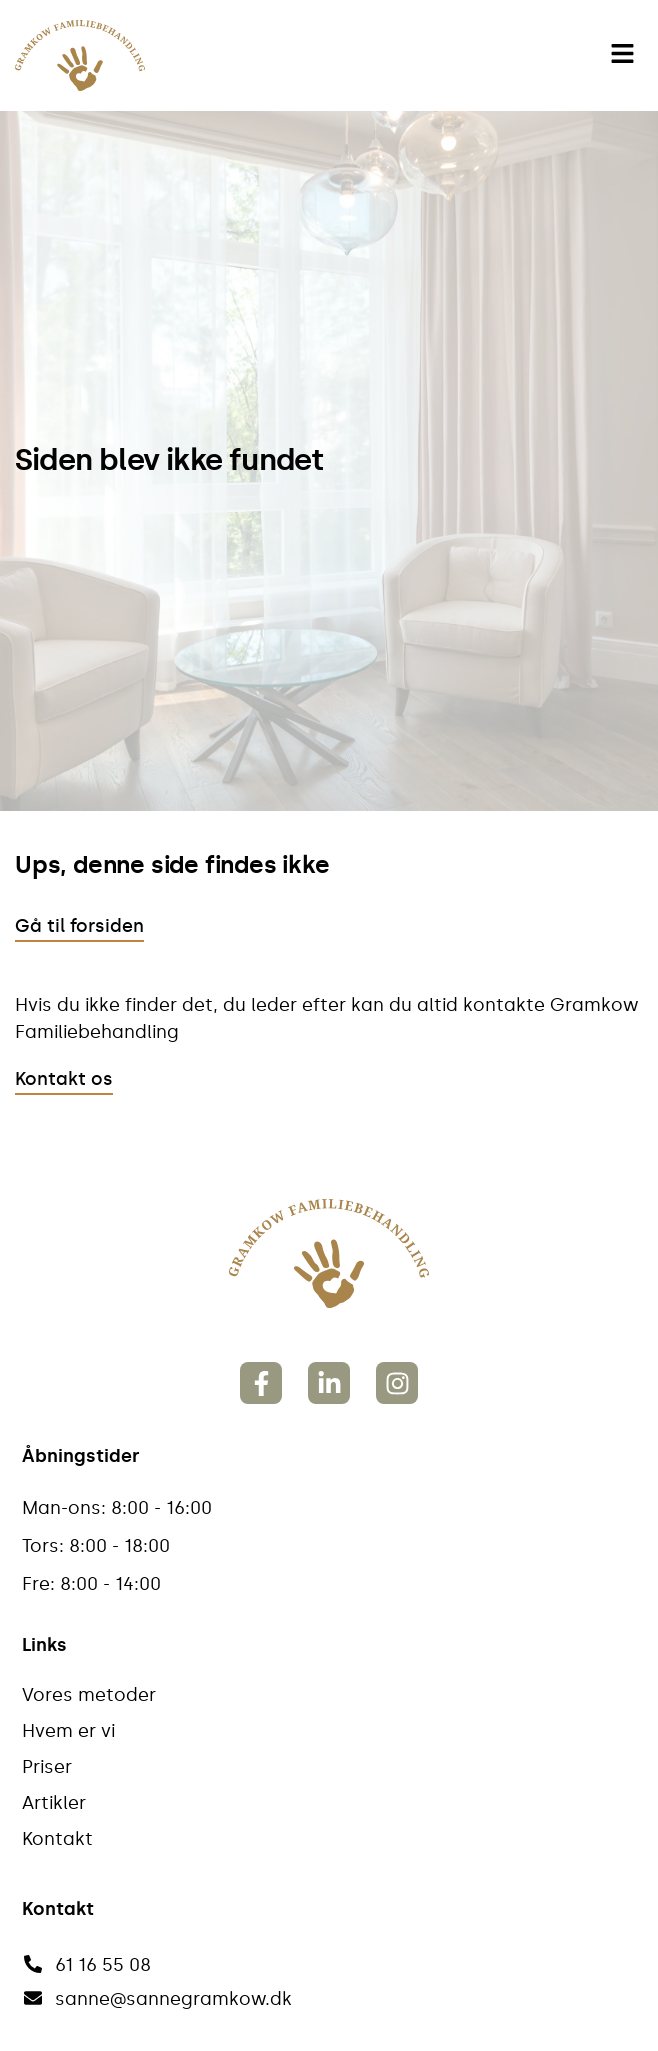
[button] (623, 55)
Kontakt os (64, 1079)
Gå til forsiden (79, 926)
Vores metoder (89, 1695)
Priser (47, 1767)
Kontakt (57, 1839)
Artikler (54, 1803)
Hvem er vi (68, 1731)
